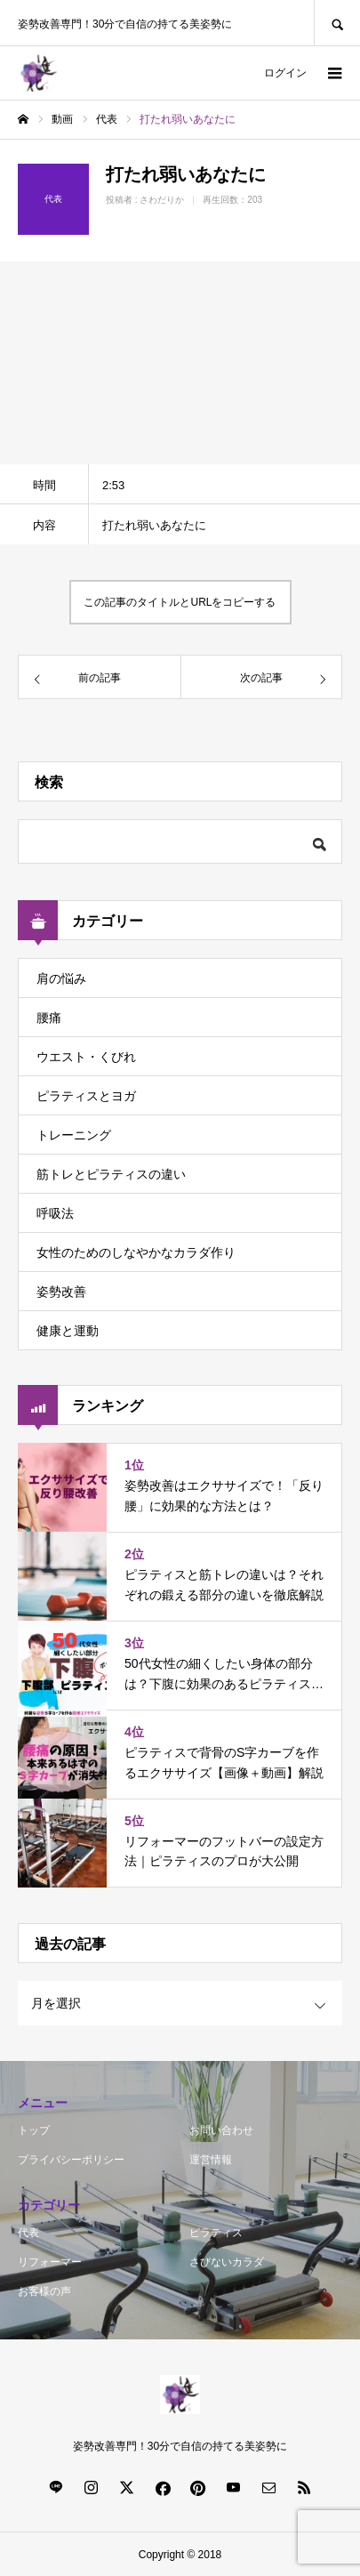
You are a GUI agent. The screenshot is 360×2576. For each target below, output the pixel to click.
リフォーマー (50, 2262)
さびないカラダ (226, 2262)
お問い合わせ (221, 2130)
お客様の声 (44, 2291)
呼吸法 (55, 1213)
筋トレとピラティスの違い (111, 1174)
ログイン (285, 73)
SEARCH (337, 22)
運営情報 (210, 2159)
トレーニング (73, 1135)
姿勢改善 (61, 1291)
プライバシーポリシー (71, 2159)
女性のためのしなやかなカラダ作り (136, 1252)
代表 (28, 2232)
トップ (34, 2130)
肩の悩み (61, 978)
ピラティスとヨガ (86, 1096)
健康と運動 (67, 1331)
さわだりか (162, 200)
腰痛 (48, 1017)
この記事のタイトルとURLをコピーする (180, 602)
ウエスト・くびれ (86, 1057)
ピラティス (216, 2232)
